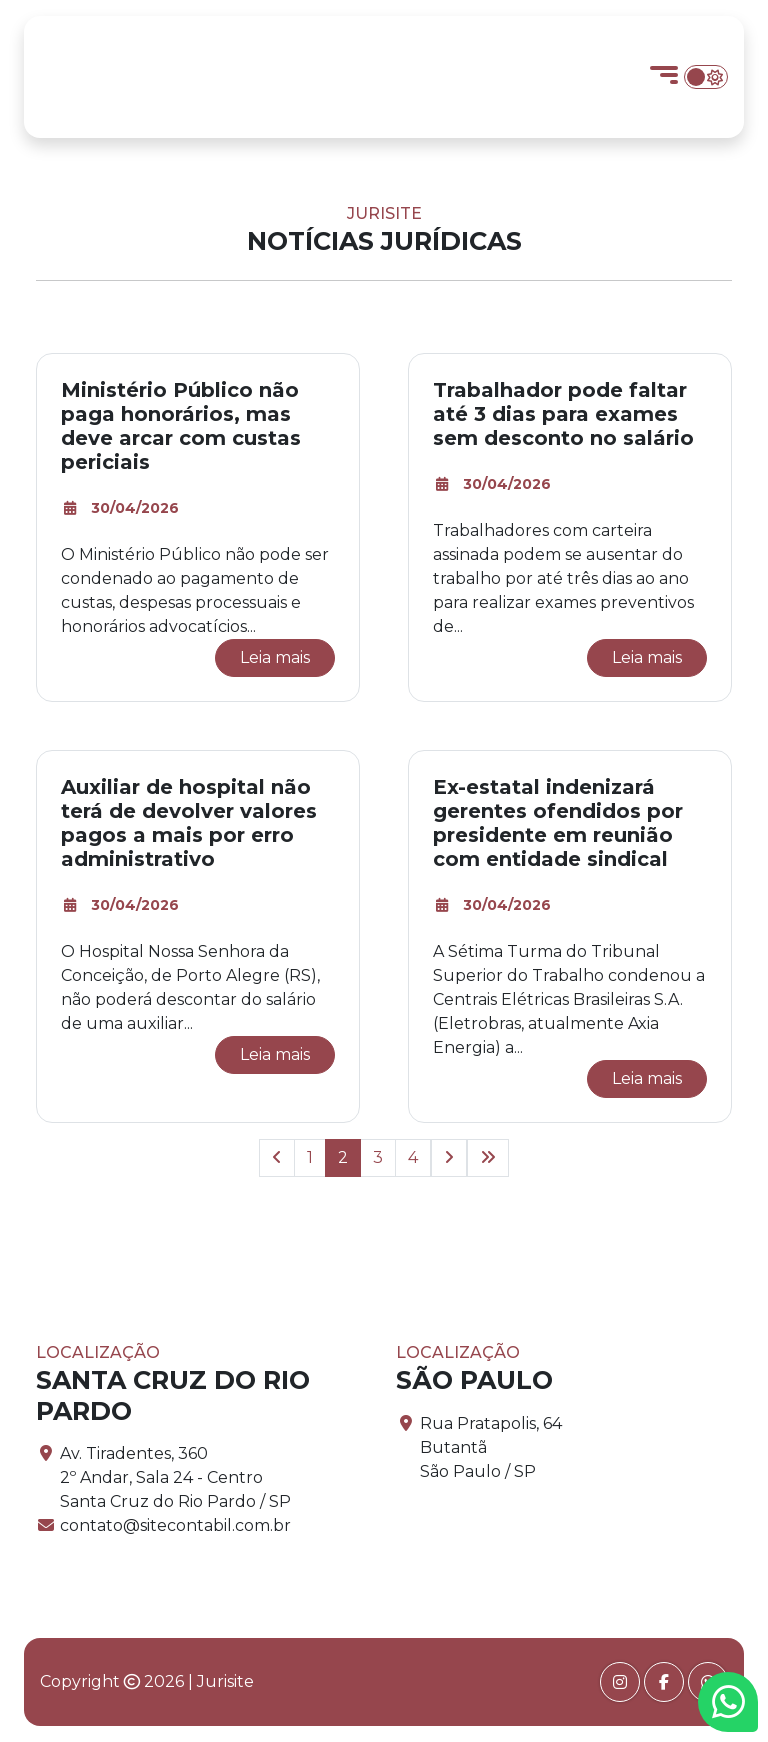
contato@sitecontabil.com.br (175, 1525)
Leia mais (275, 657)
